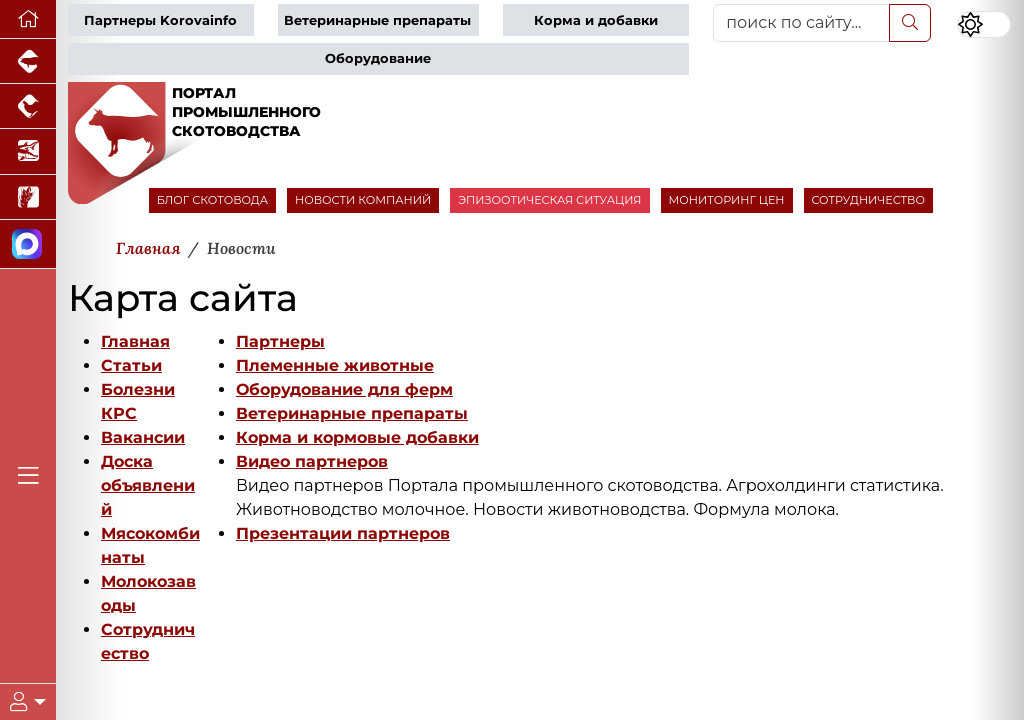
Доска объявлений (148, 485)
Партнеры (280, 341)
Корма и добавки (596, 20)
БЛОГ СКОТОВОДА (212, 200)
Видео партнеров (312, 461)
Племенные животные (335, 365)
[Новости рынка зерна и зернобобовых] (28, 197)
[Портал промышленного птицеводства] (28, 106)
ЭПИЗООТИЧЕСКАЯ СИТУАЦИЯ (549, 200)
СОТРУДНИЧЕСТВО (869, 200)
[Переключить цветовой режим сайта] (984, 24)
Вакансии (143, 437)
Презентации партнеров (343, 533)
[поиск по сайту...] (801, 23)
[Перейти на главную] (28, 19)
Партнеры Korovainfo (160, 20)
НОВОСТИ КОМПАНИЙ (363, 200)
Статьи (131, 365)
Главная (135, 341)
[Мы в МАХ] (28, 244)
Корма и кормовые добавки (357, 437)
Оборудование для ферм (344, 389)
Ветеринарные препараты (377, 20)
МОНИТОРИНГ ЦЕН (727, 200)
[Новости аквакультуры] (28, 151)
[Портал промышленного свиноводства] (28, 61)
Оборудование (378, 58)
